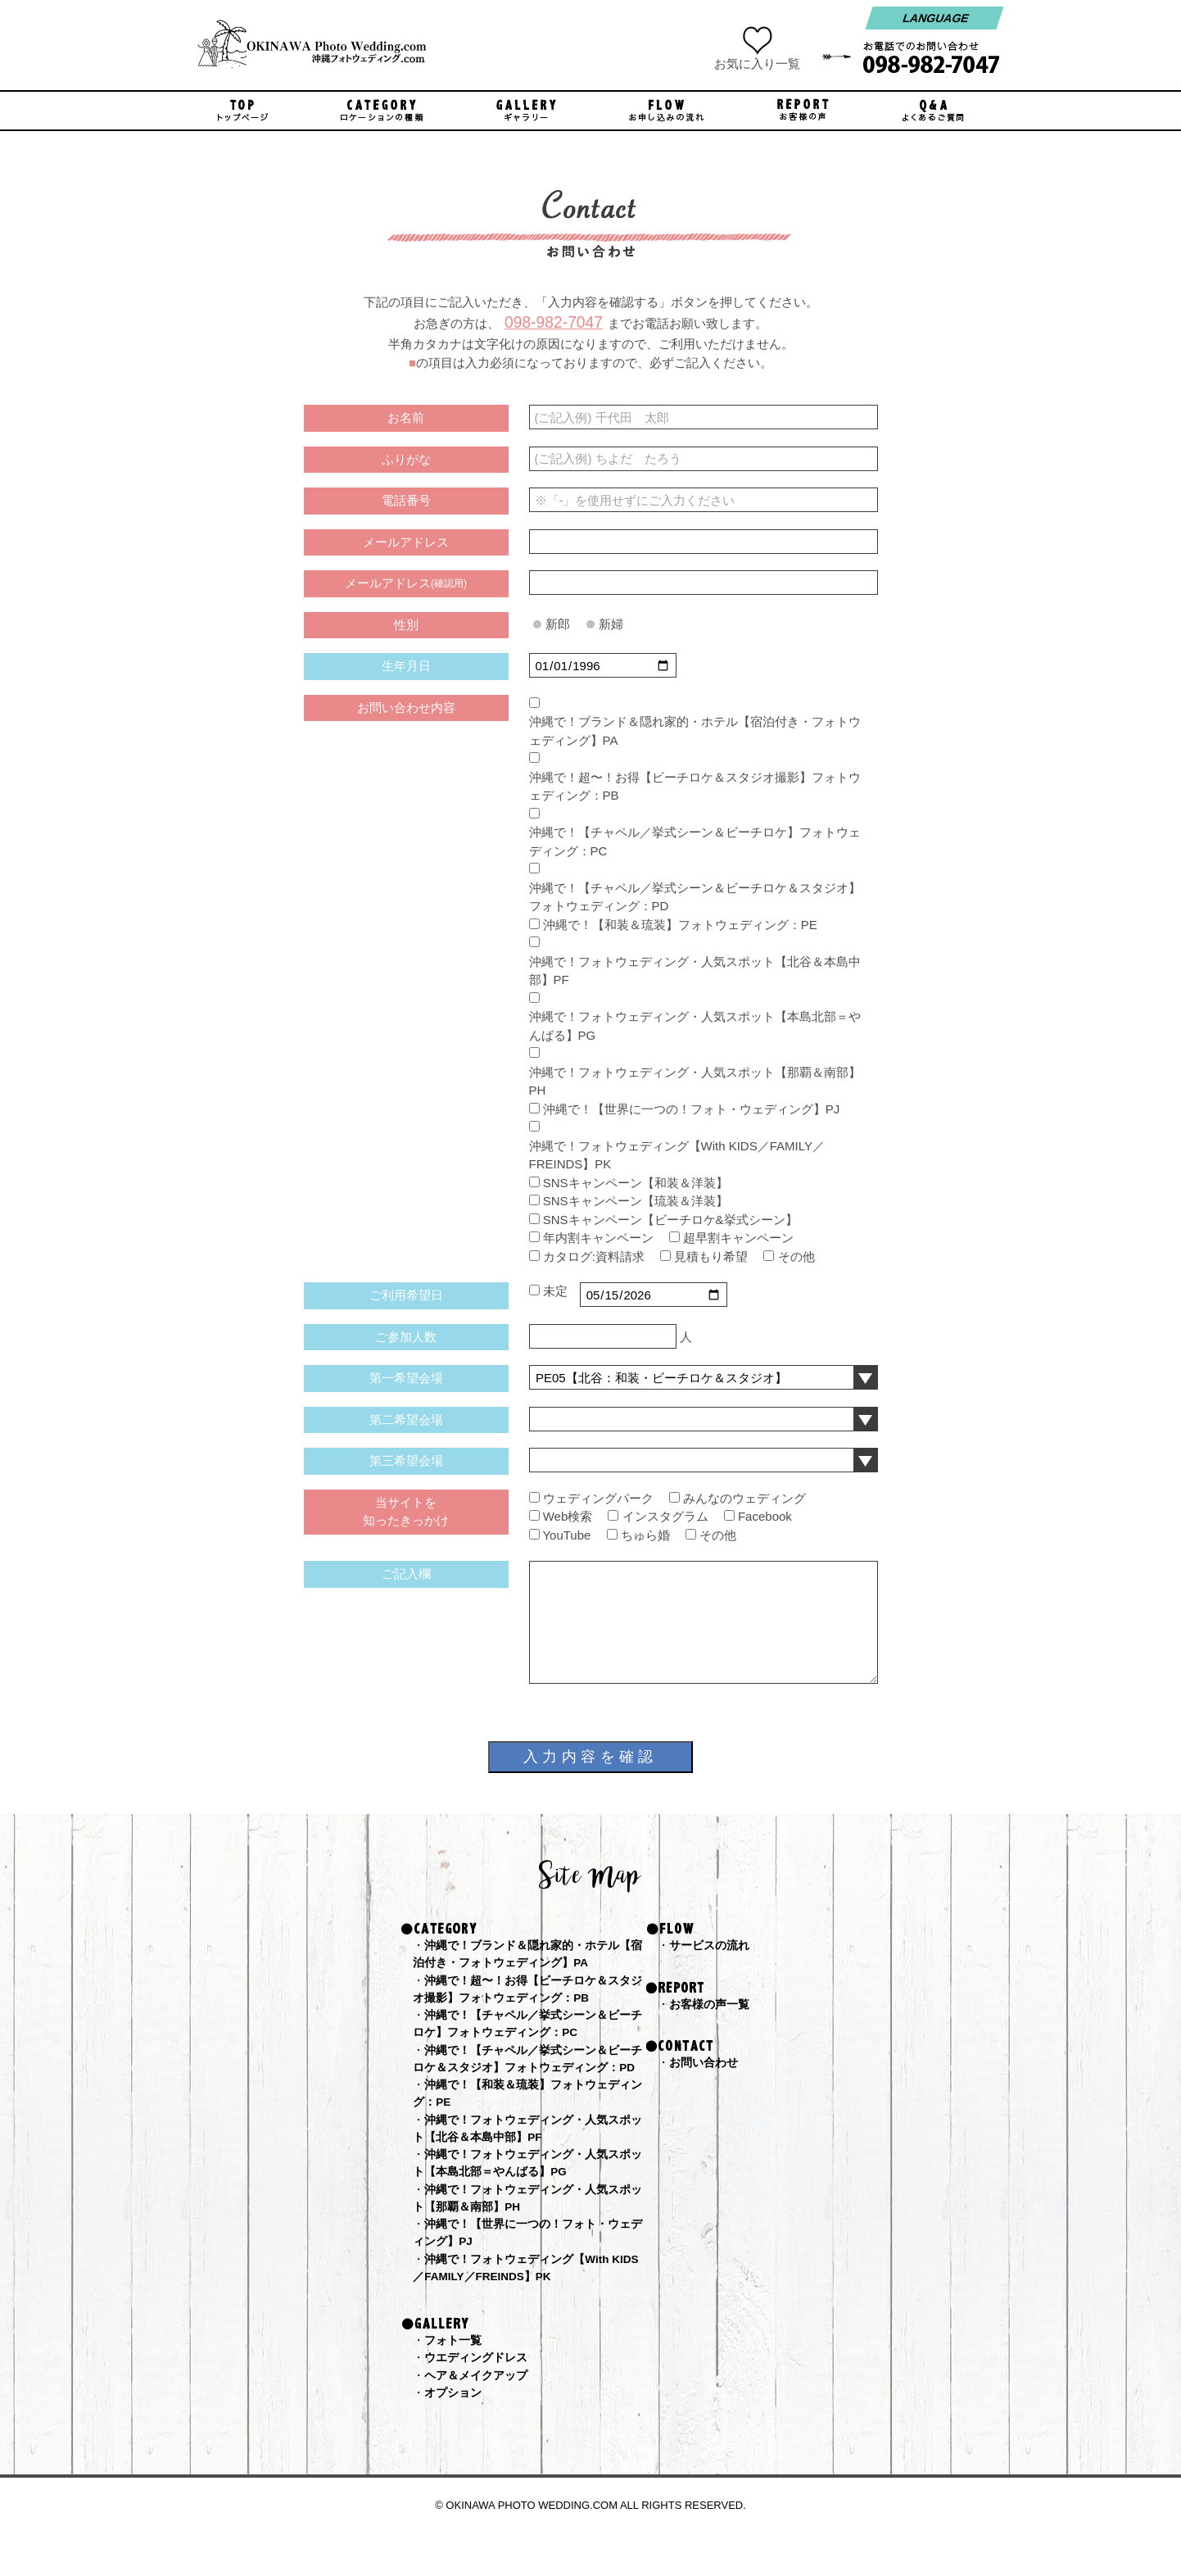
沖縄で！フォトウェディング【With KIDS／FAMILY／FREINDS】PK (677, 1155)
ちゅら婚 (645, 1535)
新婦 (611, 624)
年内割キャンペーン (598, 1238)
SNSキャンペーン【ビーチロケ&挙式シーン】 (670, 1220)
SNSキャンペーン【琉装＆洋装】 (635, 1201)
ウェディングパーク (598, 1498)
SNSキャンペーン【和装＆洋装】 (635, 1183)
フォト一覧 (455, 2380)
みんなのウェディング (744, 1498)
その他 (796, 1256)
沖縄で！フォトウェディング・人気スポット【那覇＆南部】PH (695, 1081)
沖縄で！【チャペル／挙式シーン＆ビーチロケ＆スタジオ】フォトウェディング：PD (695, 897)
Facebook (765, 1516)
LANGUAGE (934, 18)
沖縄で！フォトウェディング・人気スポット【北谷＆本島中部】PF (695, 971)
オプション (455, 2435)
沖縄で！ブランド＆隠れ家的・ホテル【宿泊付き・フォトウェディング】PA (695, 730)
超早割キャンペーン (738, 1238)
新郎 (557, 624)
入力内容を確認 (590, 1756)
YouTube (566, 1535)
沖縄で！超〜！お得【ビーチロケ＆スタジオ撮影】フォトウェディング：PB (695, 786)
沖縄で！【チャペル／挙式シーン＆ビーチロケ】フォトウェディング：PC (695, 841)
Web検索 (568, 1516)
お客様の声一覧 (712, 2005)
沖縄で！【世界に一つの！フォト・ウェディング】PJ (691, 1109)
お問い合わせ (706, 2065)
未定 (555, 1291)
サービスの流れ (712, 1945)
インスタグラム (665, 1516)
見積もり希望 (711, 1256)
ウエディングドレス (479, 2398)
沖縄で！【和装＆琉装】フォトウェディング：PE (680, 925)
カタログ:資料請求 (594, 1256)
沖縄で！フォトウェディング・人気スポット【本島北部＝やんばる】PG (695, 1025)
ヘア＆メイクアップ (479, 2417)
